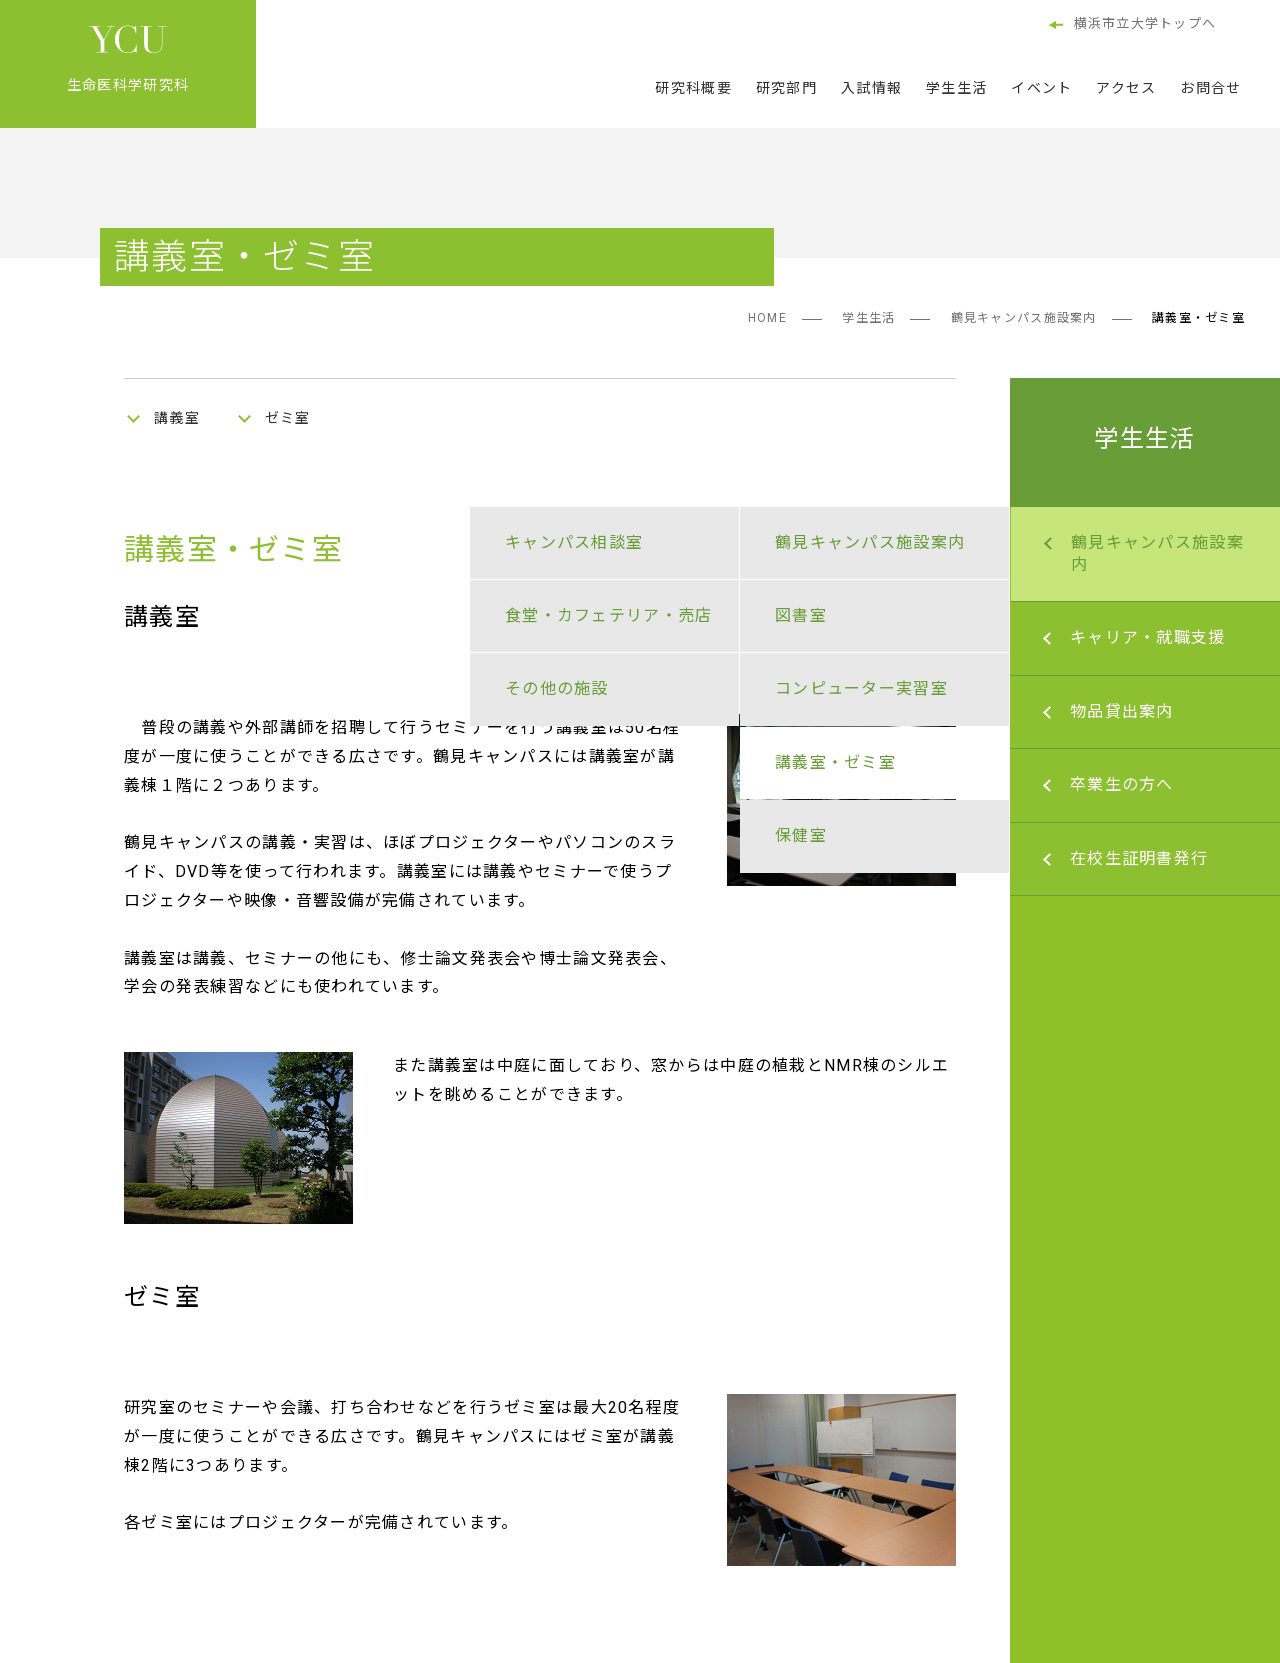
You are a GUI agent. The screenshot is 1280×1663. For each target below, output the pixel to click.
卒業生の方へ (1122, 784)
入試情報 (871, 88)
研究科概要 (693, 88)
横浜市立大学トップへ (1132, 24)
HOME (767, 318)
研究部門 (786, 88)
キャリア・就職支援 (1148, 637)
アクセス (1126, 88)
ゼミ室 (288, 418)
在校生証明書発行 (1139, 858)
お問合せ (1210, 88)
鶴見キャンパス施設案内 (1024, 318)
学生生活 (956, 88)
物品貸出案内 (1122, 711)
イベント (1041, 88)
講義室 (177, 418)
